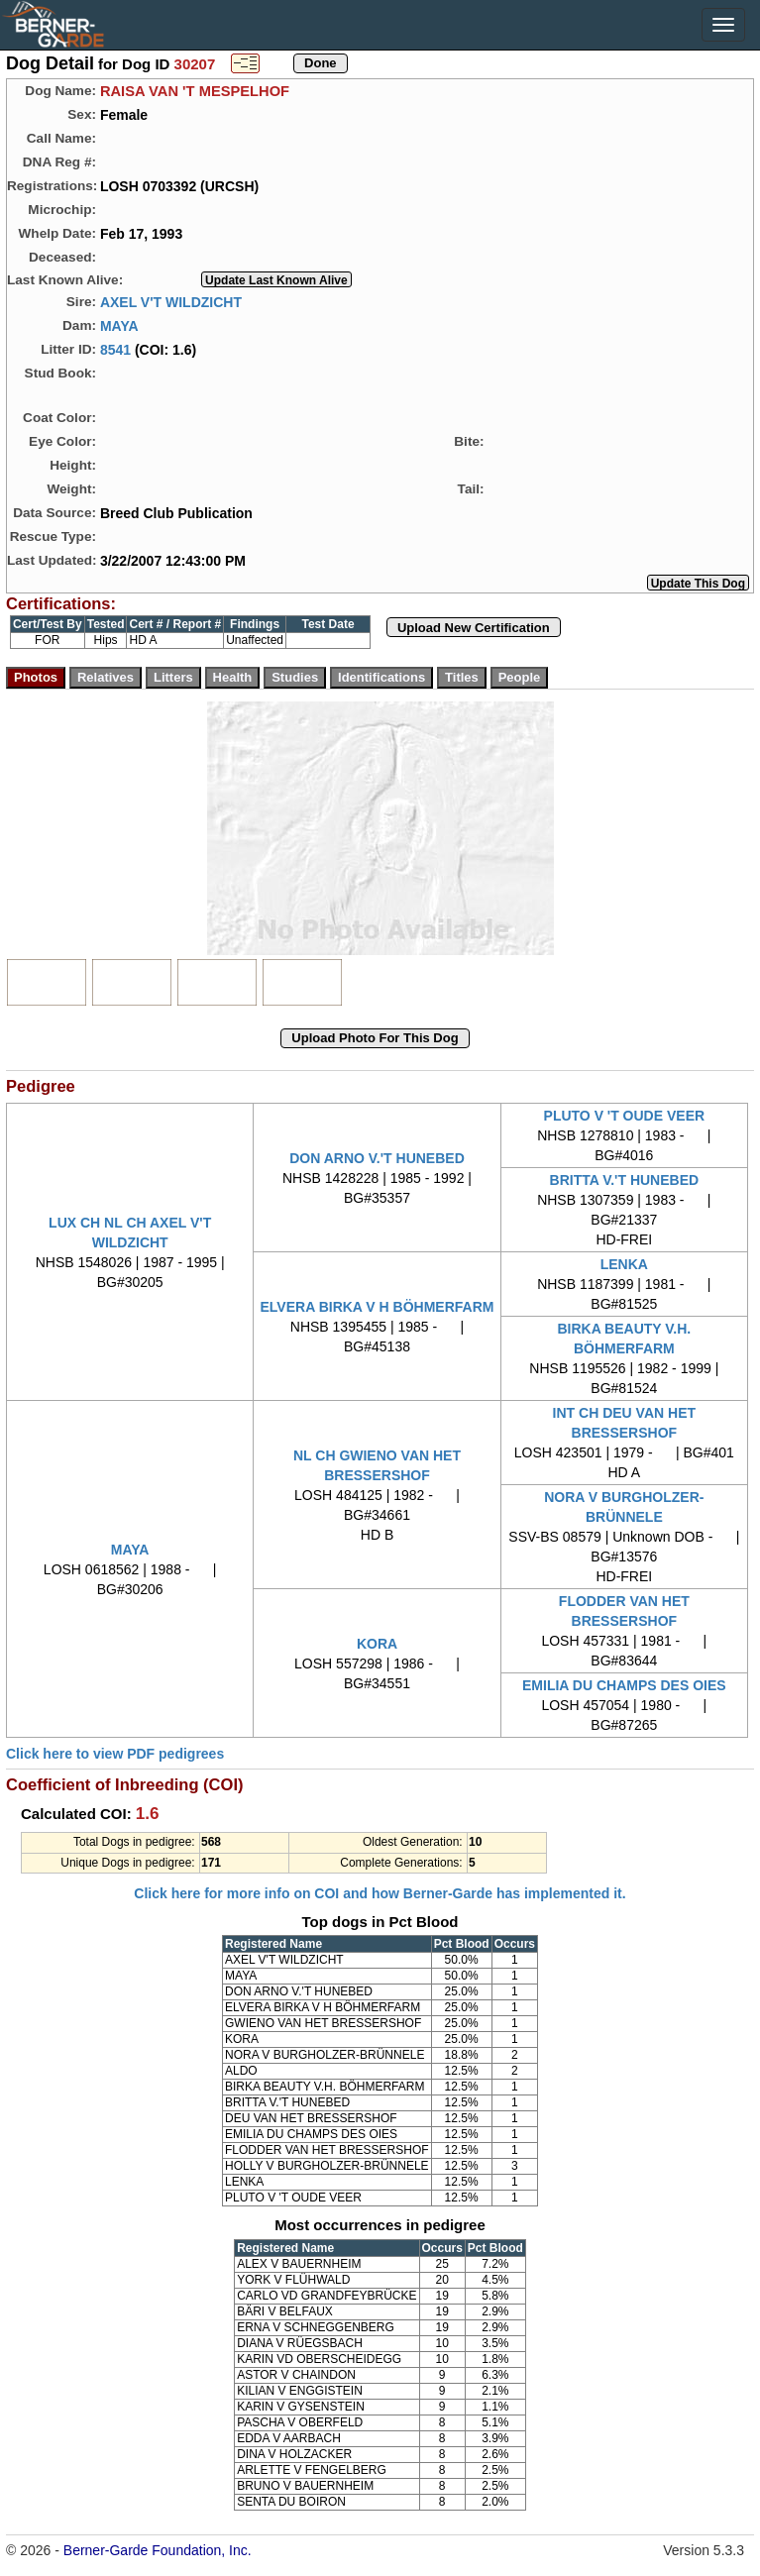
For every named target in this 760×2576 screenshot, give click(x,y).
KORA (377, 1644)
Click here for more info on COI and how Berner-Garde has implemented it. (379, 1893)
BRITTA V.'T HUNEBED (625, 1180)
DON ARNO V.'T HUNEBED (377, 1158)
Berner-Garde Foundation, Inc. (157, 2550)
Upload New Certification (473, 627)
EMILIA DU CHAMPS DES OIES (624, 1685)
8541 (115, 349)
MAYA (119, 325)
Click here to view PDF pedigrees (115, 1754)
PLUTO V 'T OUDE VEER (625, 1116)
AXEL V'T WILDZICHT (171, 301)
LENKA (624, 1264)
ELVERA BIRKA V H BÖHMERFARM (377, 1307)
